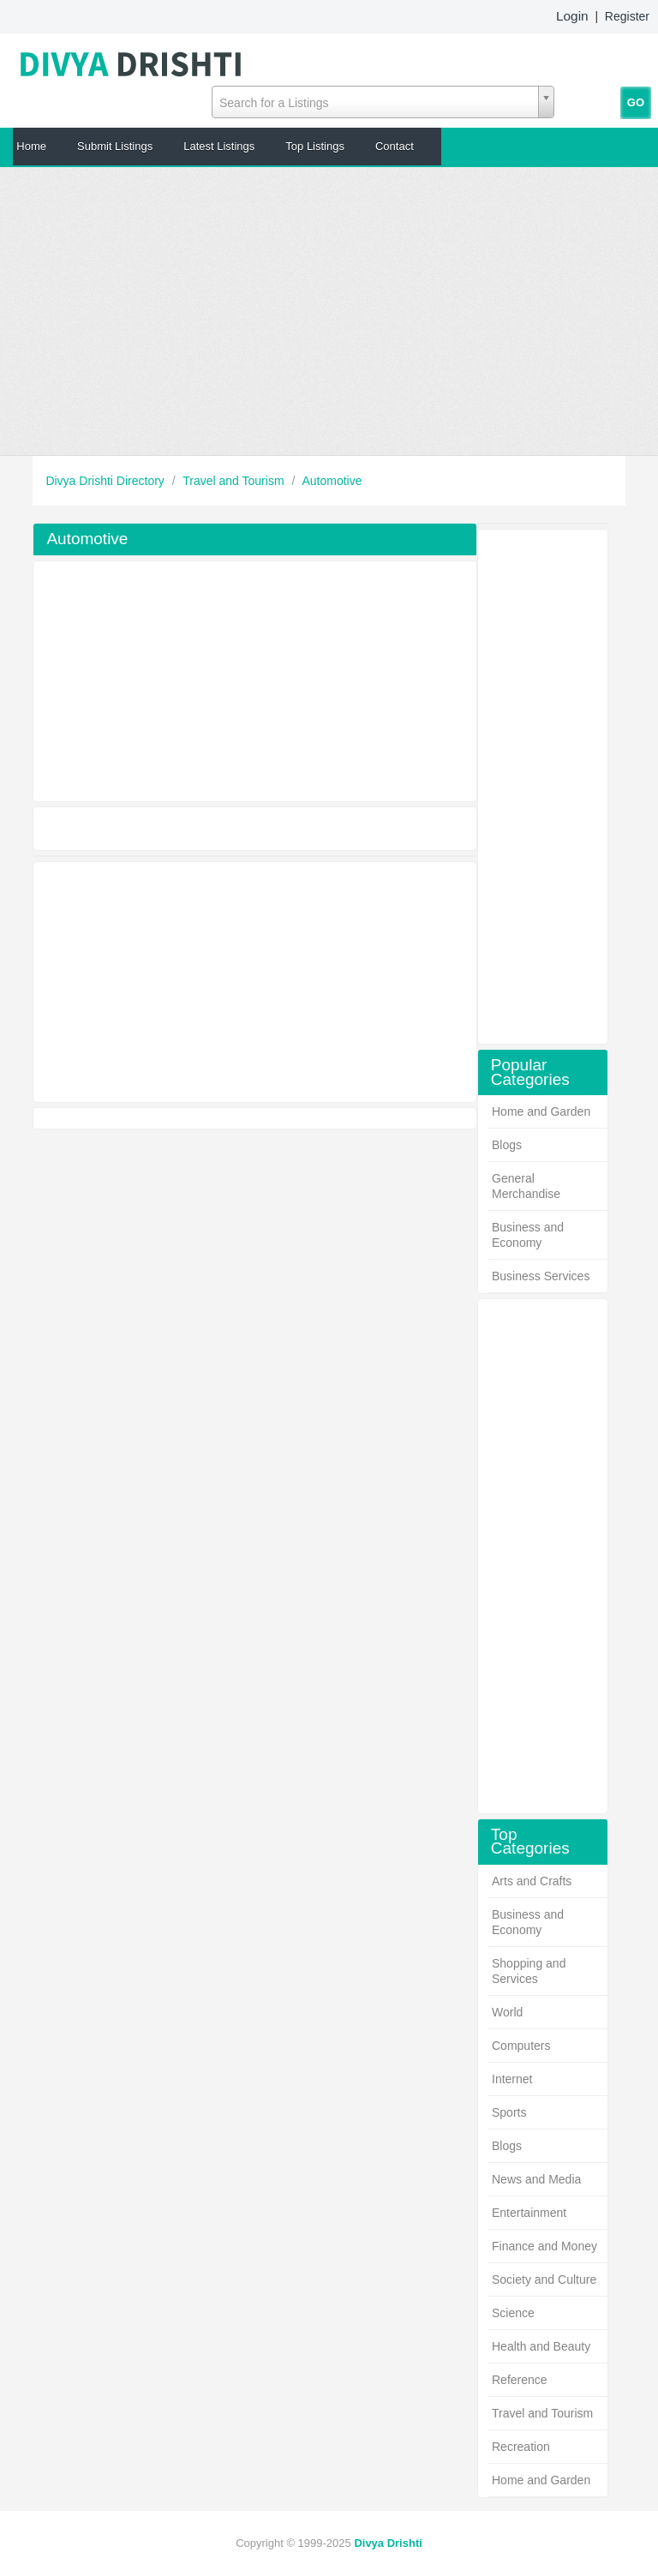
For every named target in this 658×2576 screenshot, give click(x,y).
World (507, 2012)
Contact (394, 146)
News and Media (536, 2179)
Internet (512, 2079)
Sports (509, 2112)
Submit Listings (115, 146)
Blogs (507, 1145)
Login (572, 16)
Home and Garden (541, 1111)
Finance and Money (544, 2246)
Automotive (332, 481)
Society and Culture (544, 2279)
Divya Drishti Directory (106, 481)
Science (513, 2313)
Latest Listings (218, 146)
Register (627, 16)
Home (31, 146)
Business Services (540, 1276)
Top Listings (314, 146)
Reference (519, 2380)
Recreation (521, 2446)
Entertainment (529, 2213)
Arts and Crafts (531, 1881)
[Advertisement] (329, 311)
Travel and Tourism (234, 481)
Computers (521, 2045)
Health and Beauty (541, 2346)
